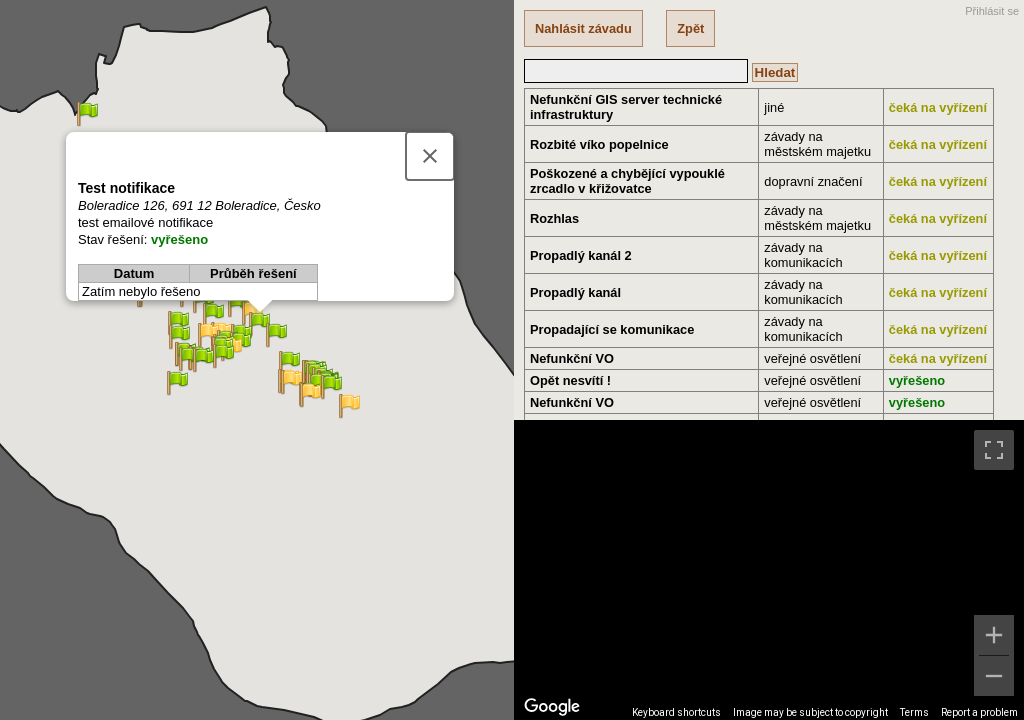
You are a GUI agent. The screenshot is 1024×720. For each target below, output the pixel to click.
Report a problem (979, 712)
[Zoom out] (994, 676)
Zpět (690, 28)
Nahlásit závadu (583, 28)
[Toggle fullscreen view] (994, 450)
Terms (914, 712)
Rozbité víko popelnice (599, 144)
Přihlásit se (992, 11)
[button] (291, 382)
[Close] (430, 156)
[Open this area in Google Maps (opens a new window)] (552, 707)
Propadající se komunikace (612, 329)
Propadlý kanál (575, 292)
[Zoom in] (994, 635)
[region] (769, 570)
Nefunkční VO (572, 358)
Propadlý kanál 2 (581, 255)
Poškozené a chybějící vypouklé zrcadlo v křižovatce (627, 181)
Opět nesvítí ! (570, 380)
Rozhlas (554, 218)
